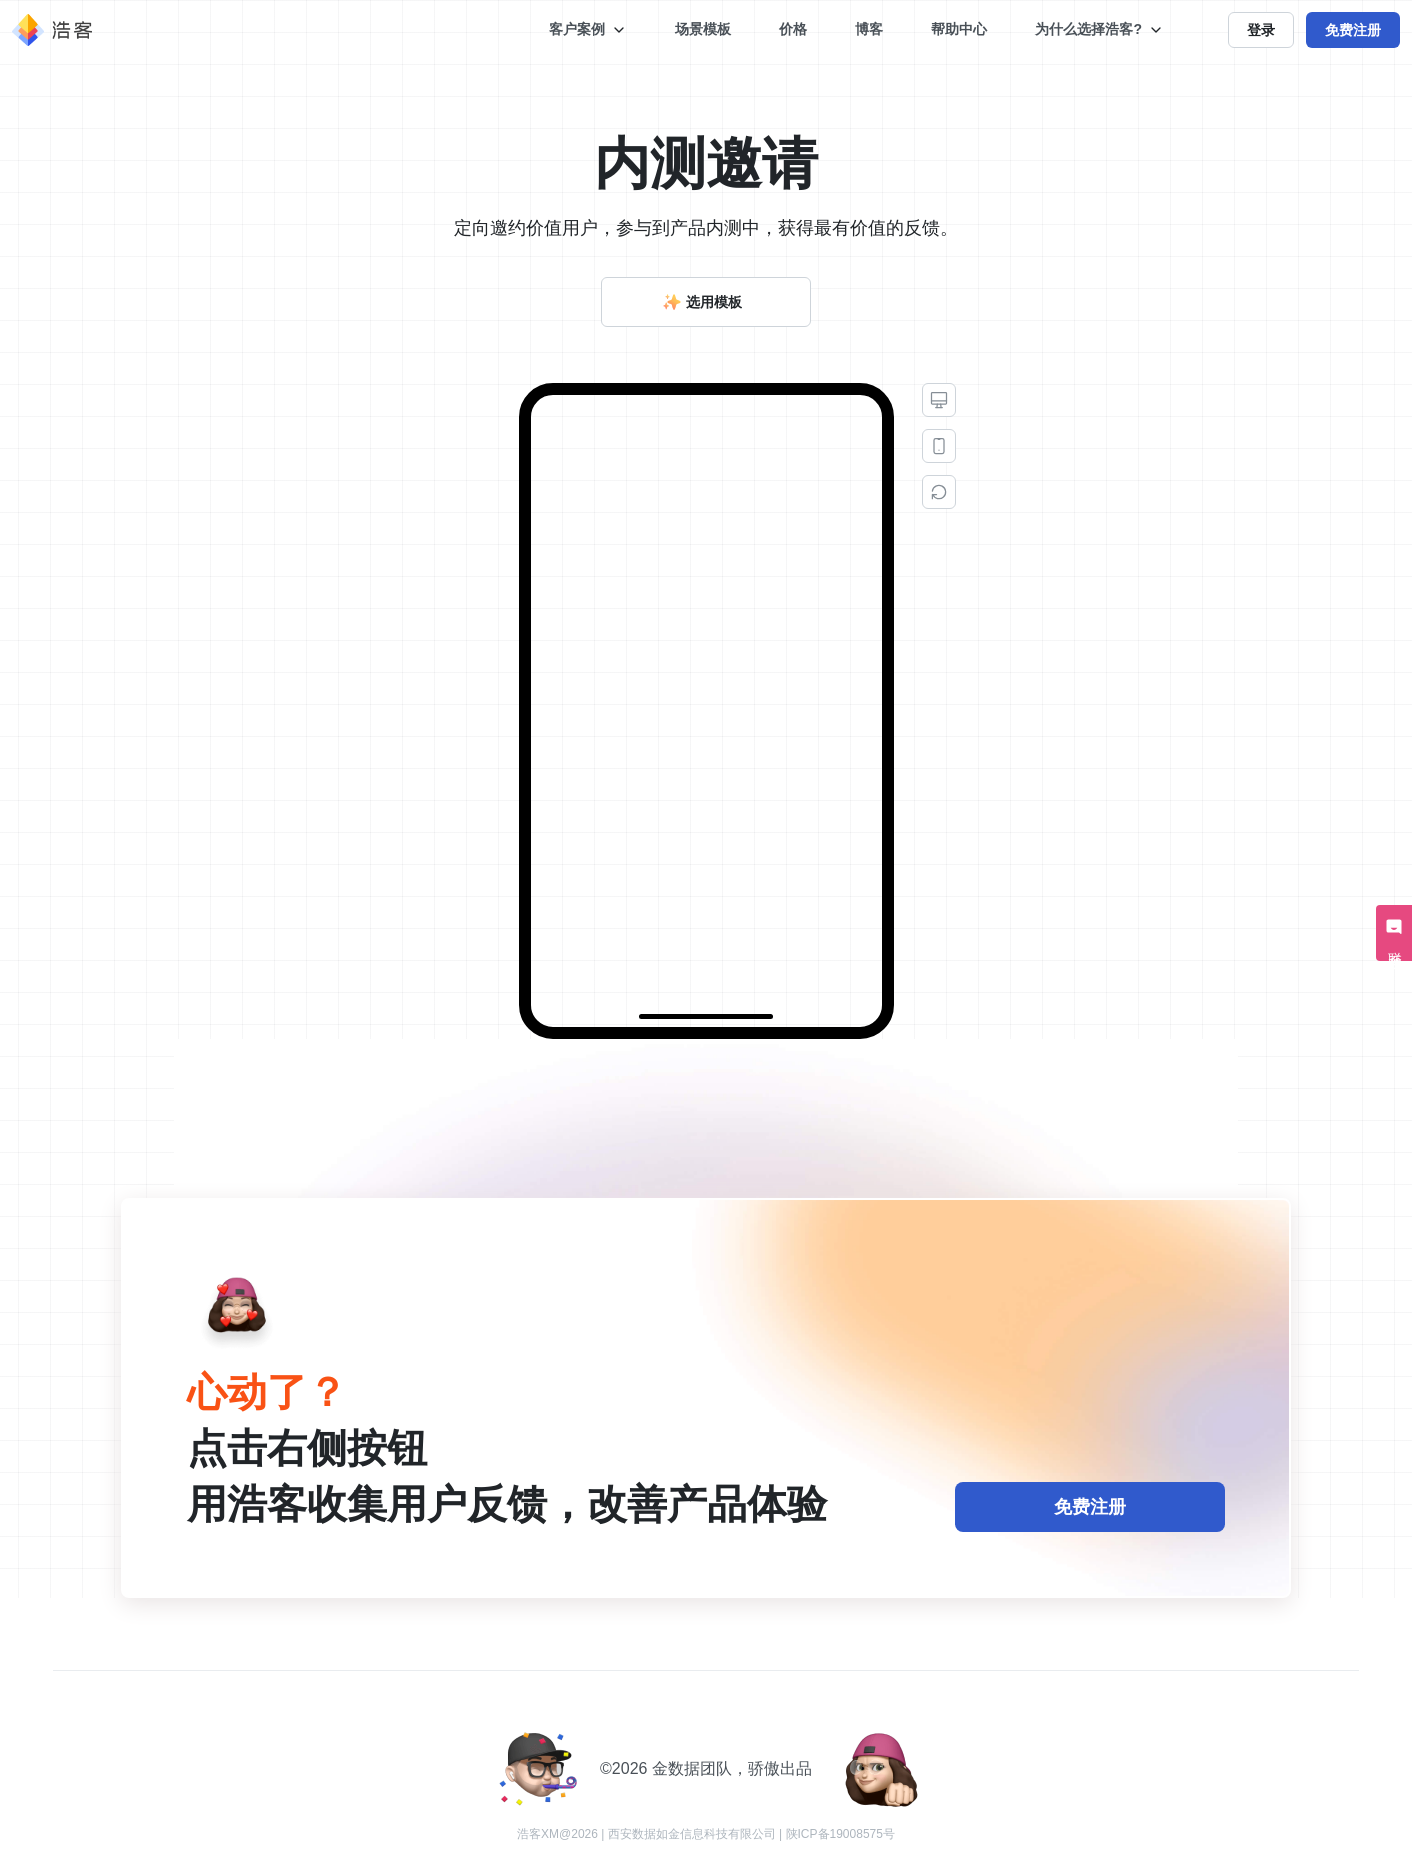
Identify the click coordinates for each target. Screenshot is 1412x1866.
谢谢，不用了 (1120, 945)
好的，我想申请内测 (980, 945)
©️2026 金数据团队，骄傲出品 (706, 1768)
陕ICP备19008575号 (840, 1834)
